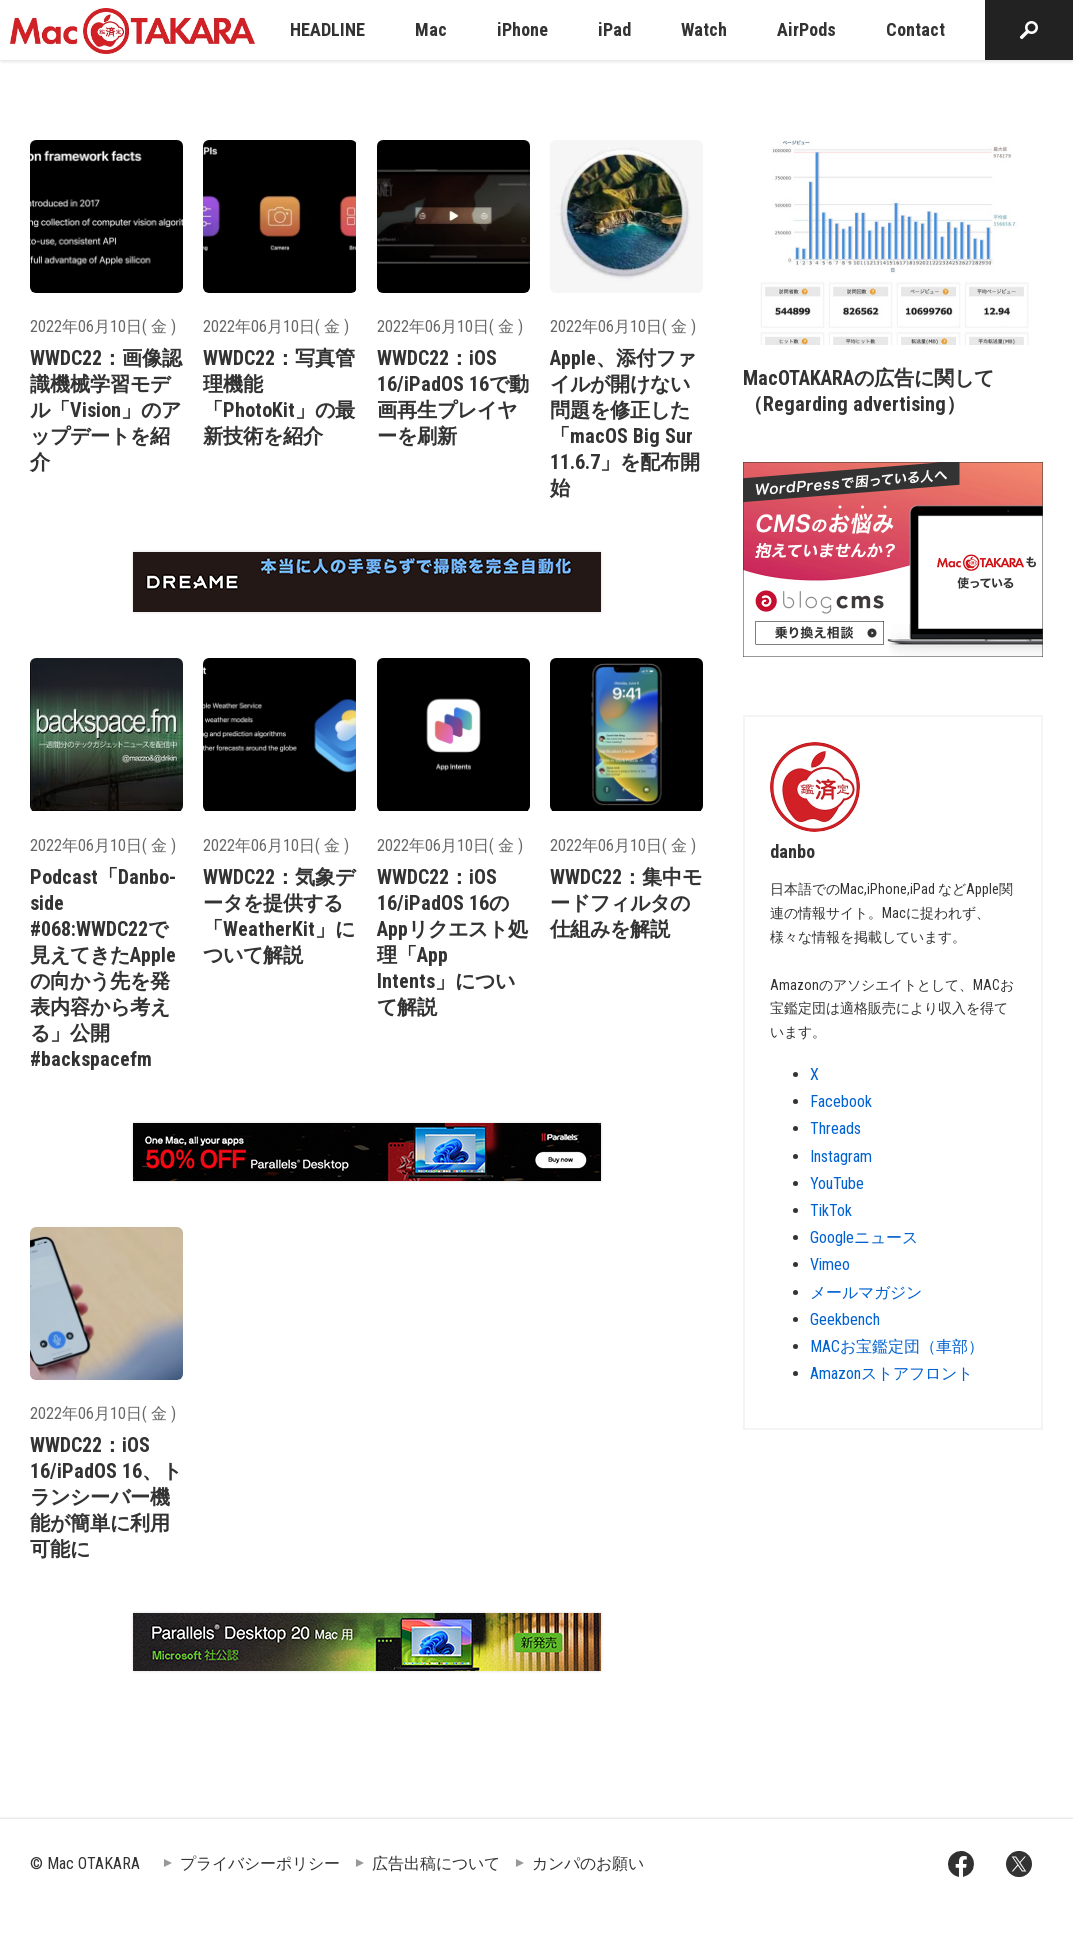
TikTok (831, 1210)
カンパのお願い (588, 1863)
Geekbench (845, 1319)
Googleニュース (864, 1237)
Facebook (841, 1101)
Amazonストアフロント (891, 1373)
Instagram (841, 1156)
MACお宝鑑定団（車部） (897, 1346)
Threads (835, 1128)
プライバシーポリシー (260, 1863)
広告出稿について (436, 1863)
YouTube (837, 1183)
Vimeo (830, 1264)
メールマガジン (866, 1292)
